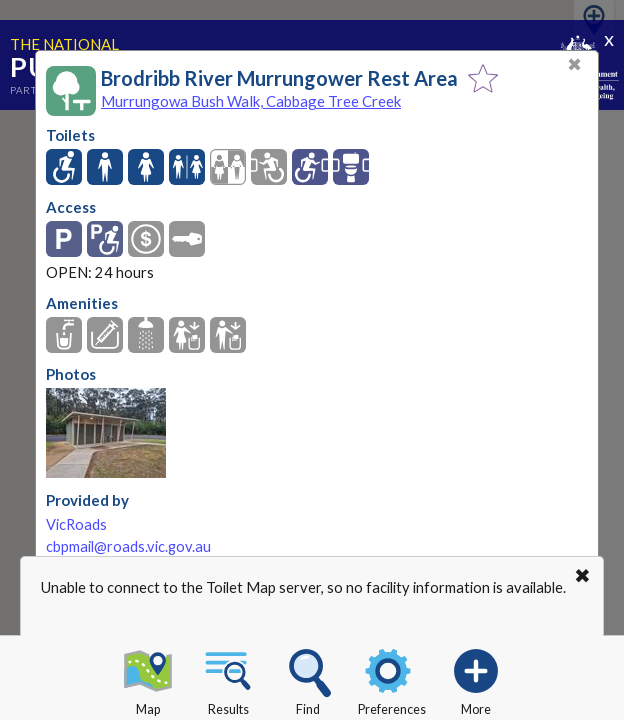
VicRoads (76, 524)
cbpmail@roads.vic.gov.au (128, 546)
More (476, 679)
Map (148, 679)
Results (228, 679)
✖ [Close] (574, 64)
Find (308, 679)
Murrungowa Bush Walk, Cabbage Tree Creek (251, 101)
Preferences (392, 679)
